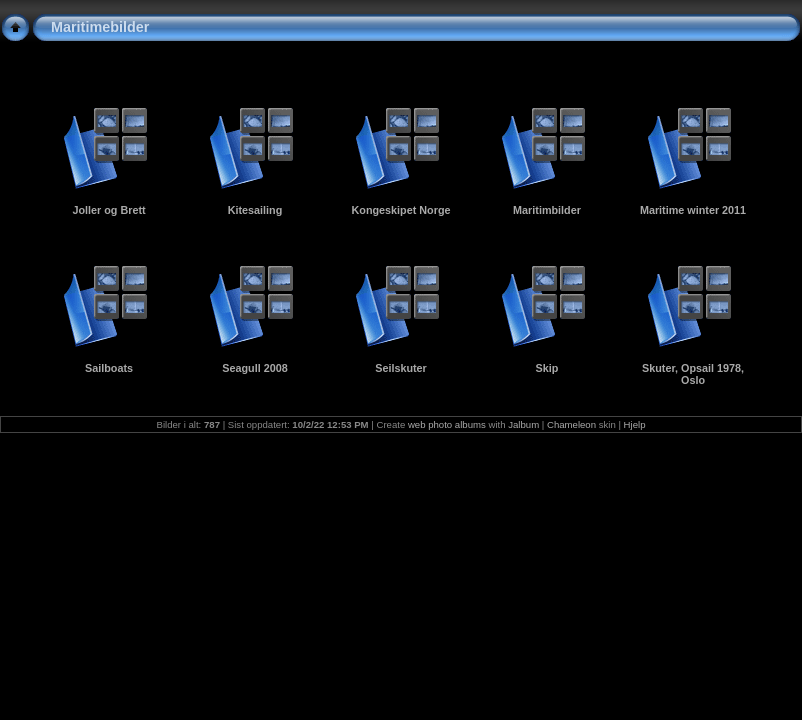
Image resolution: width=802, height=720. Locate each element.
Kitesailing (255, 210)
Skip (547, 368)
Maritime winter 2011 (693, 210)
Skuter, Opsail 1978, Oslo (693, 374)
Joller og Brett (108, 210)
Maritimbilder (547, 210)
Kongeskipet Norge (401, 210)
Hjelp (635, 424)
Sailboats (109, 368)
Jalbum (523, 424)
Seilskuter (401, 368)
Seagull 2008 (254, 368)
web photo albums (447, 424)
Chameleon (571, 424)
